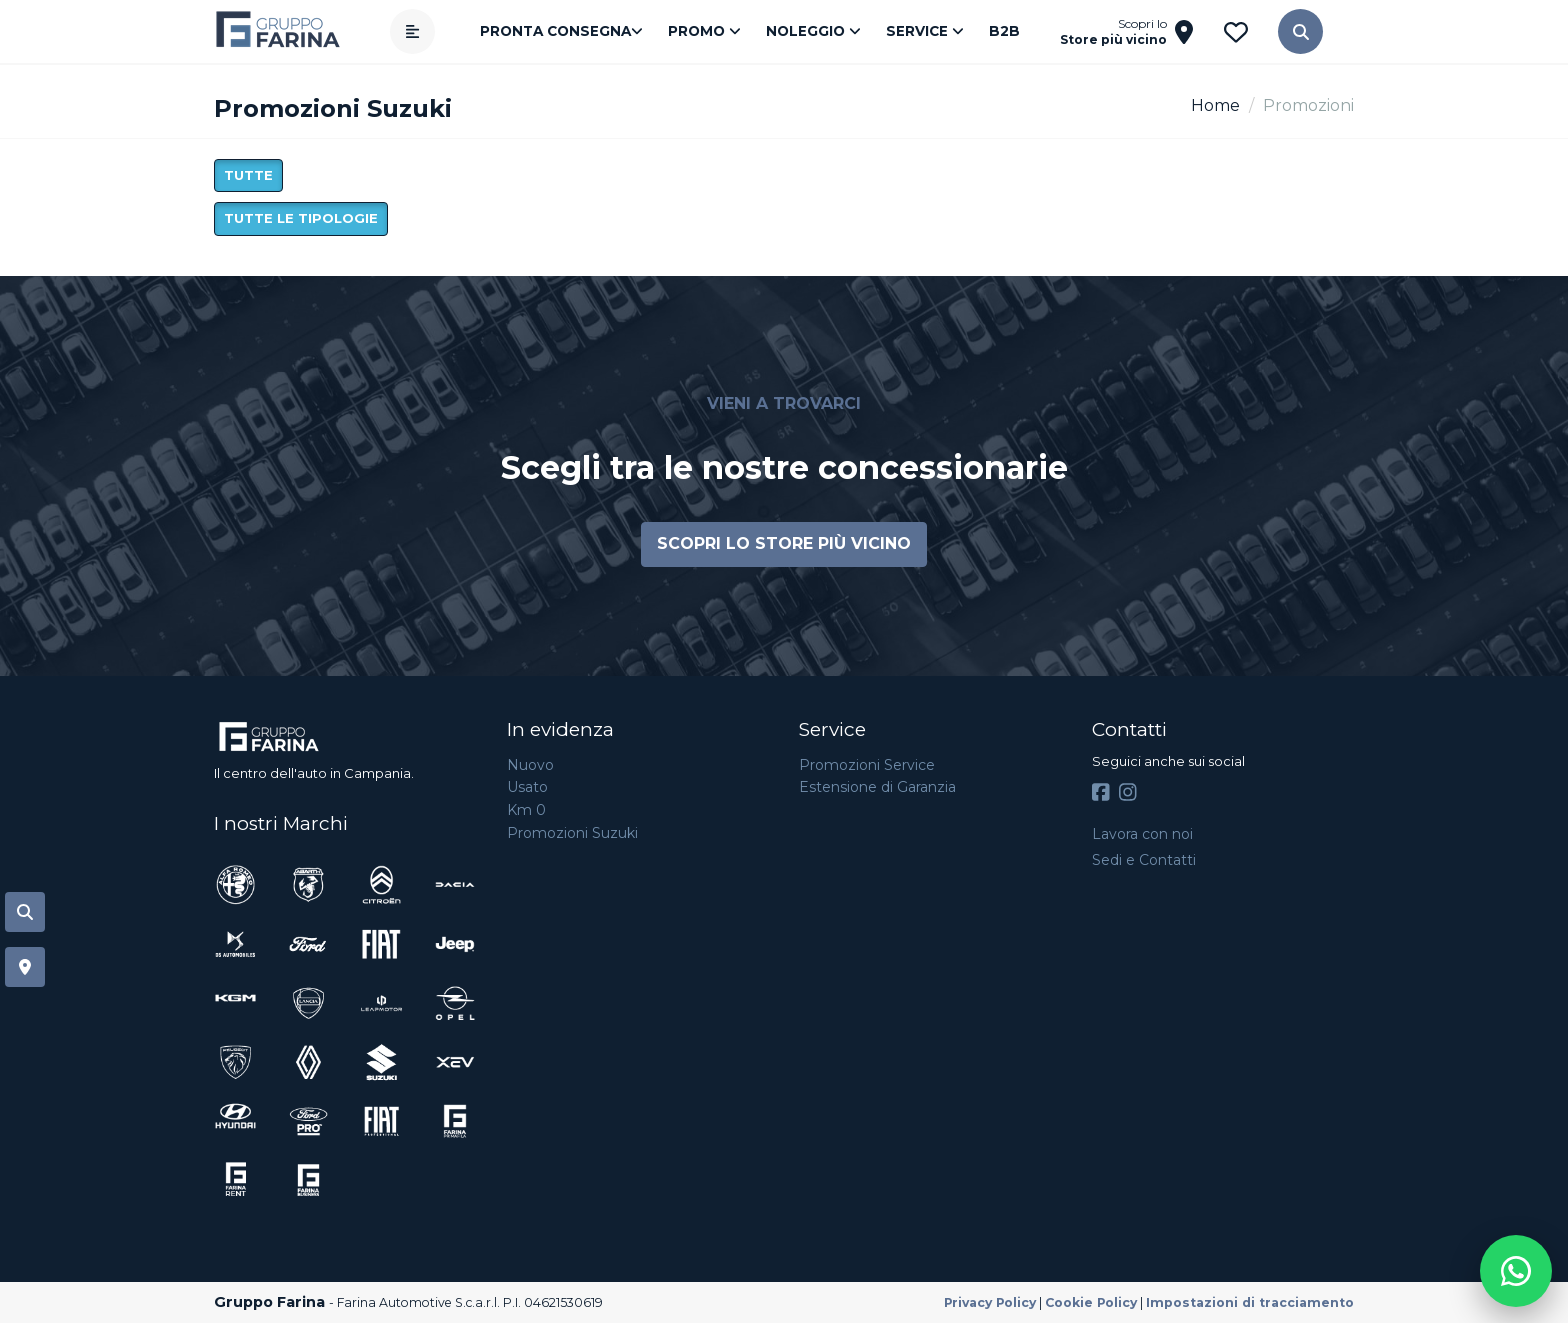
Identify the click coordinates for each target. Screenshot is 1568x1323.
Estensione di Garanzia (877, 787)
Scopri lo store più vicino (784, 543)
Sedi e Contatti (1144, 860)
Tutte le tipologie (301, 218)
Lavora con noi (1142, 834)
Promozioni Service (867, 765)
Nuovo (530, 765)
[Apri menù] (412, 31)
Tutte (248, 175)
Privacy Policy (990, 1302)
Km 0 (526, 810)
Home (1215, 105)
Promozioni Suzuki (572, 833)
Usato (527, 787)
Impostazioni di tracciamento (1250, 1302)
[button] (1300, 31)
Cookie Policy (1091, 1302)
